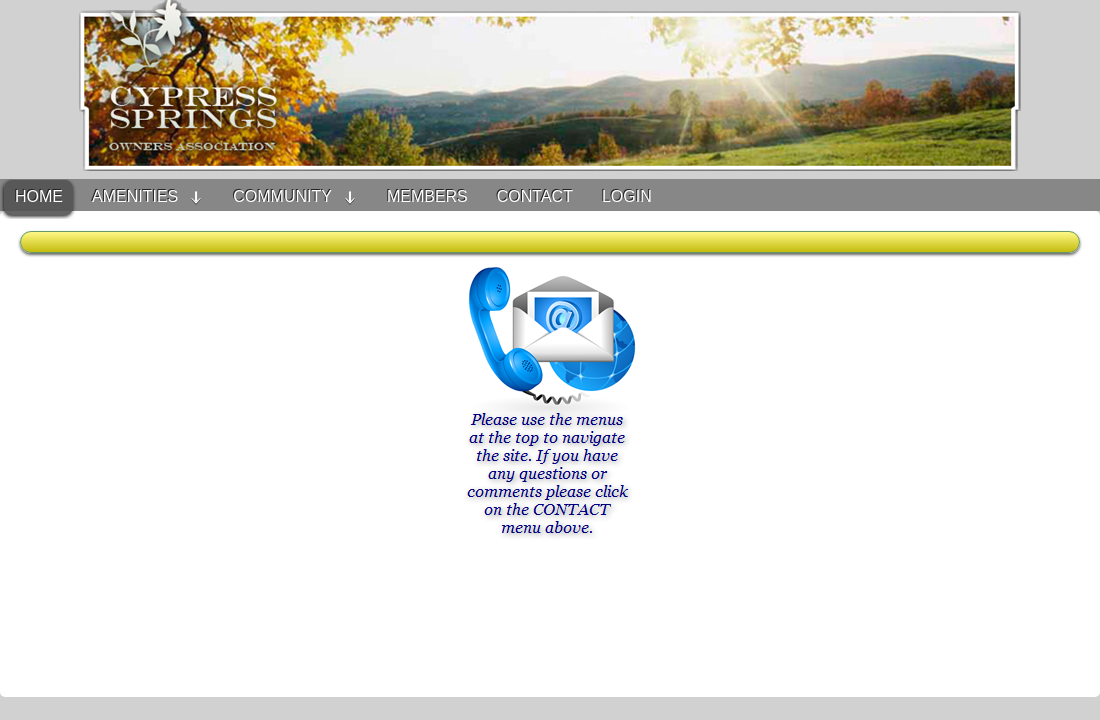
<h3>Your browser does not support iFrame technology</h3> (550, 464)
